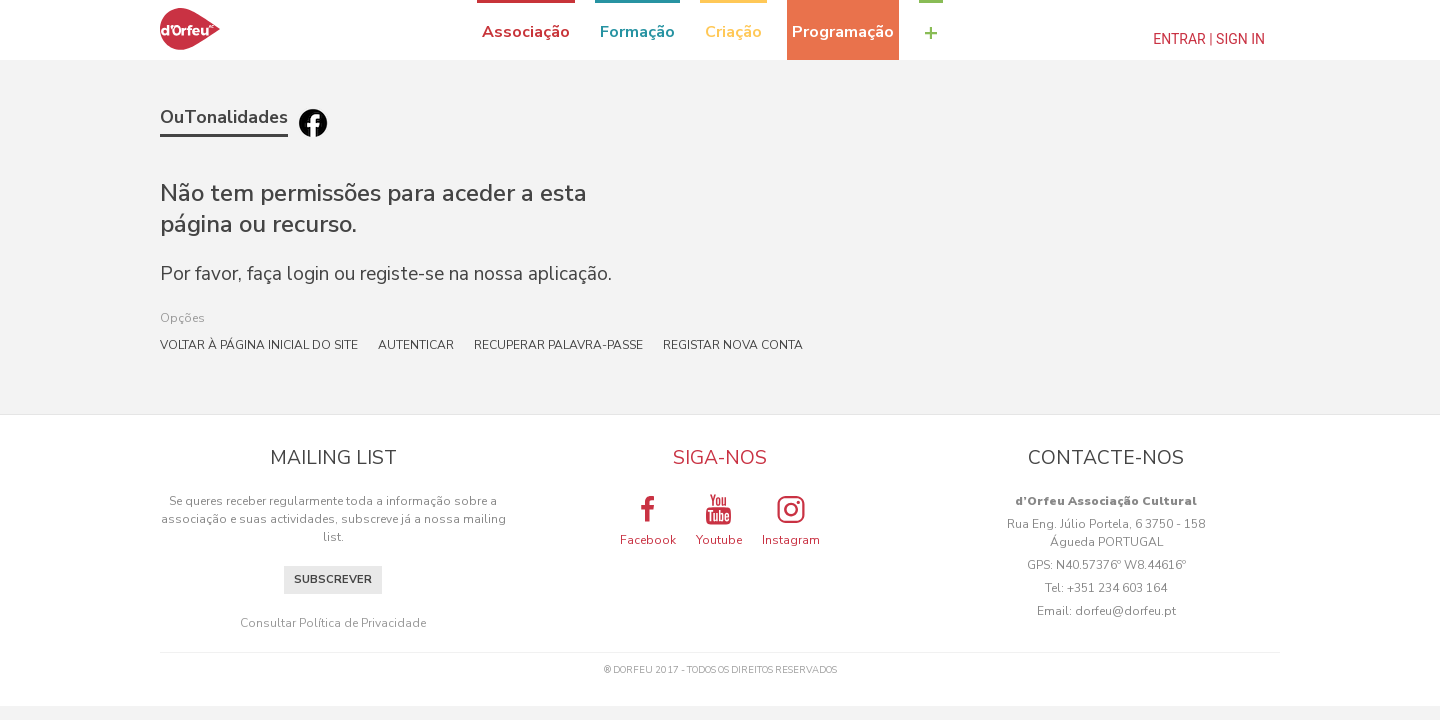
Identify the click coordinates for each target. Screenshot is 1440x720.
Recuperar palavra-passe (558, 345)
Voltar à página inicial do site (259, 345)
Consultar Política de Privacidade (333, 623)
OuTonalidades (224, 117)
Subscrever (333, 579)
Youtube (719, 520)
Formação (637, 32)
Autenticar (416, 345)
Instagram (791, 520)
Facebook (648, 520)
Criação (733, 32)
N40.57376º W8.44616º (1121, 565)
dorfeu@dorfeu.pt (1125, 611)
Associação (526, 32)
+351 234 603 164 (1117, 588)
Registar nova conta (733, 345)
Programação (843, 32)
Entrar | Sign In (1209, 39)
